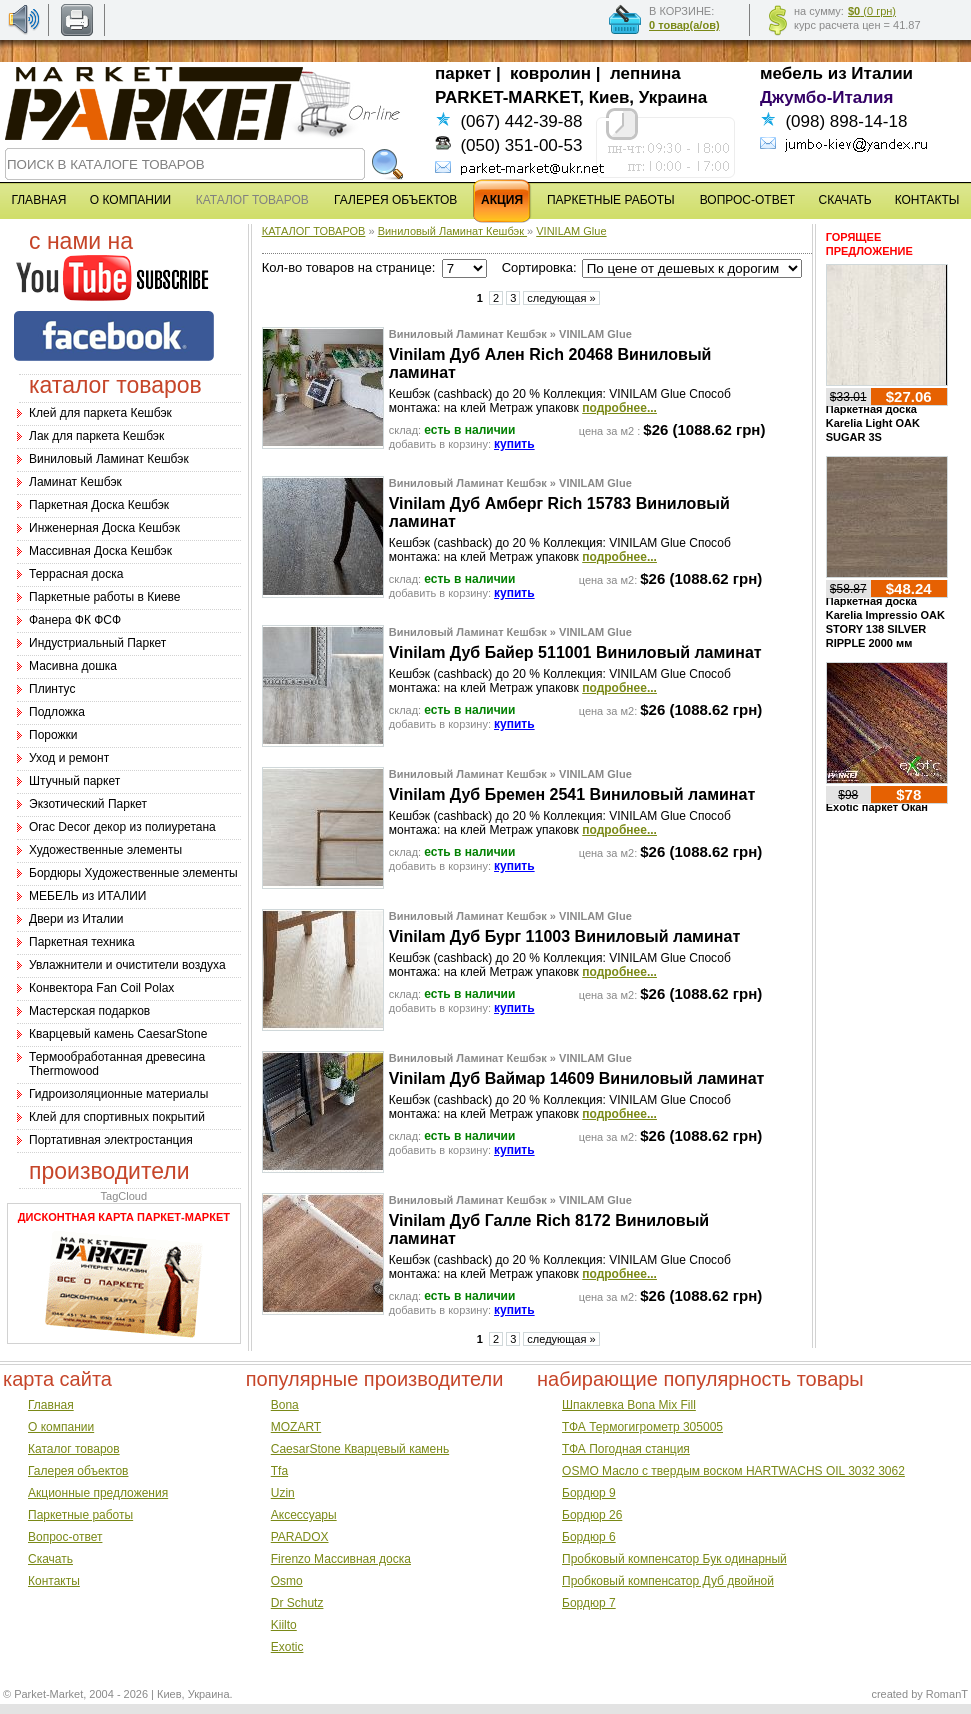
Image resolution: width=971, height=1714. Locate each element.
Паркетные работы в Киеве (104, 597)
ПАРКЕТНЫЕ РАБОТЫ (611, 200)
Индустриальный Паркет (97, 643)
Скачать (50, 1559)
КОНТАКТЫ (927, 200)
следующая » (561, 298)
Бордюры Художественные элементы (133, 873)
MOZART (296, 1427)
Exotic (287, 1647)
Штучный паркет (74, 781)
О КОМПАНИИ (130, 200)
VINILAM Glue (571, 231)
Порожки (53, 735)
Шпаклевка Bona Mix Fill (629, 1405)
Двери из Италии (76, 919)
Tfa (279, 1471)
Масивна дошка (73, 666)
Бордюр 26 (592, 1515)
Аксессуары (304, 1515)
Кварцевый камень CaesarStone (118, 1034)
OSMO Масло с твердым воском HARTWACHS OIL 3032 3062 (733, 1471)
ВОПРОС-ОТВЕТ (747, 200)
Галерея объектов (78, 1471)
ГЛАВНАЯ (38, 200)
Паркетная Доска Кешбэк (99, 505)
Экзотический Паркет (88, 804)
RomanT (947, 1694)
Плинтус (52, 689)
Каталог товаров (74, 1449)
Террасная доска (76, 574)
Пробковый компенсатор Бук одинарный (674, 1559)
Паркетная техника (82, 942)
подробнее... (619, 408)
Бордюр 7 (589, 1603)
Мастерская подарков (89, 1011)
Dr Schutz (297, 1603)
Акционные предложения (98, 1493)
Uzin (283, 1493)
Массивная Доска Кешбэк (100, 551)
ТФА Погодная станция (626, 1449)
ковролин (550, 73)
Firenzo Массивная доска (341, 1559)
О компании (61, 1427)
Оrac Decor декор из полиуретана (122, 827)
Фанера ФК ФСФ (75, 620)
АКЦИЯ (502, 200)
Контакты (54, 1581)
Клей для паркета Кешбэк (100, 413)
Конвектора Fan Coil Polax (101, 988)
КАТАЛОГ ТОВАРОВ (314, 231)
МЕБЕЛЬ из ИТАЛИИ (87, 896)
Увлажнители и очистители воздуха (127, 965)
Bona (285, 1405)
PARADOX (300, 1537)
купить (514, 444)
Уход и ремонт (69, 758)
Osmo (287, 1581)
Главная (51, 1405)
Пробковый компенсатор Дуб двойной (668, 1581)
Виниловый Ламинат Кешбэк (109, 459)
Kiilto (284, 1625)
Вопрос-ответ (65, 1537)
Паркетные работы (80, 1515)
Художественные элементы (105, 850)
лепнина (645, 73)
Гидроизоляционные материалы (118, 1094)
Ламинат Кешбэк (75, 482)
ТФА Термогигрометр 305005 (642, 1427)
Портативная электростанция (111, 1140)
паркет (463, 73)
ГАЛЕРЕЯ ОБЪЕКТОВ (395, 200)
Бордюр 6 (589, 1537)
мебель (791, 73)
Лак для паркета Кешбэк (96, 436)
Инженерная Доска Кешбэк (104, 528)
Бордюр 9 (589, 1493)
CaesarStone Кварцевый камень (360, 1449)
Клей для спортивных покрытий (117, 1117)
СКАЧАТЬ (845, 200)
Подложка (57, 712)
